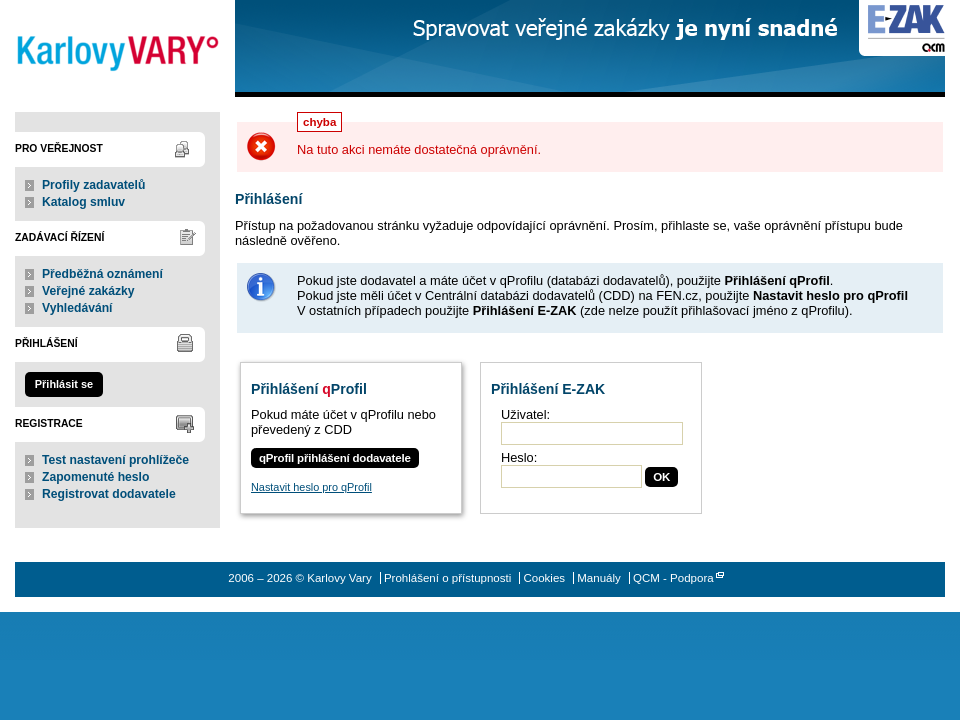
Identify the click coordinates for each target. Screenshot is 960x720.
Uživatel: (525, 414)
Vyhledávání (77, 308)
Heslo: (519, 457)
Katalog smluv (83, 202)
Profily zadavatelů (93, 185)
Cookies (544, 578)
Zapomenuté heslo (95, 477)
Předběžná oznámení (102, 274)
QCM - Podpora (673, 578)
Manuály (599, 578)
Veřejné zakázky (88, 291)
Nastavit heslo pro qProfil (311, 487)
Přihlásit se (64, 384)
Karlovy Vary (117, 48)
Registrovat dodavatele (109, 494)
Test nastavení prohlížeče (115, 460)
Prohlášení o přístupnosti (447, 578)
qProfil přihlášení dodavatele (335, 458)
